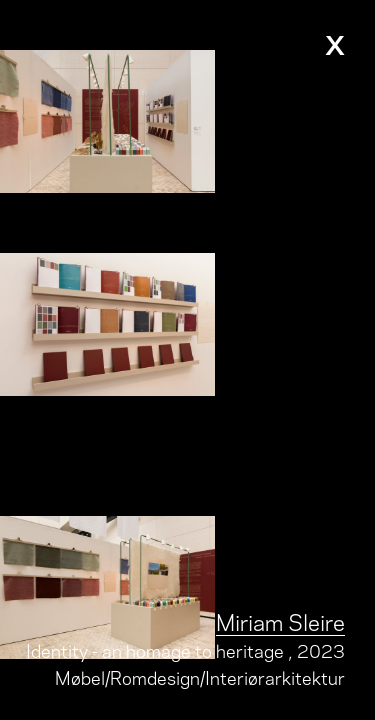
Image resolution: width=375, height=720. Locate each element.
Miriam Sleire (280, 620)
